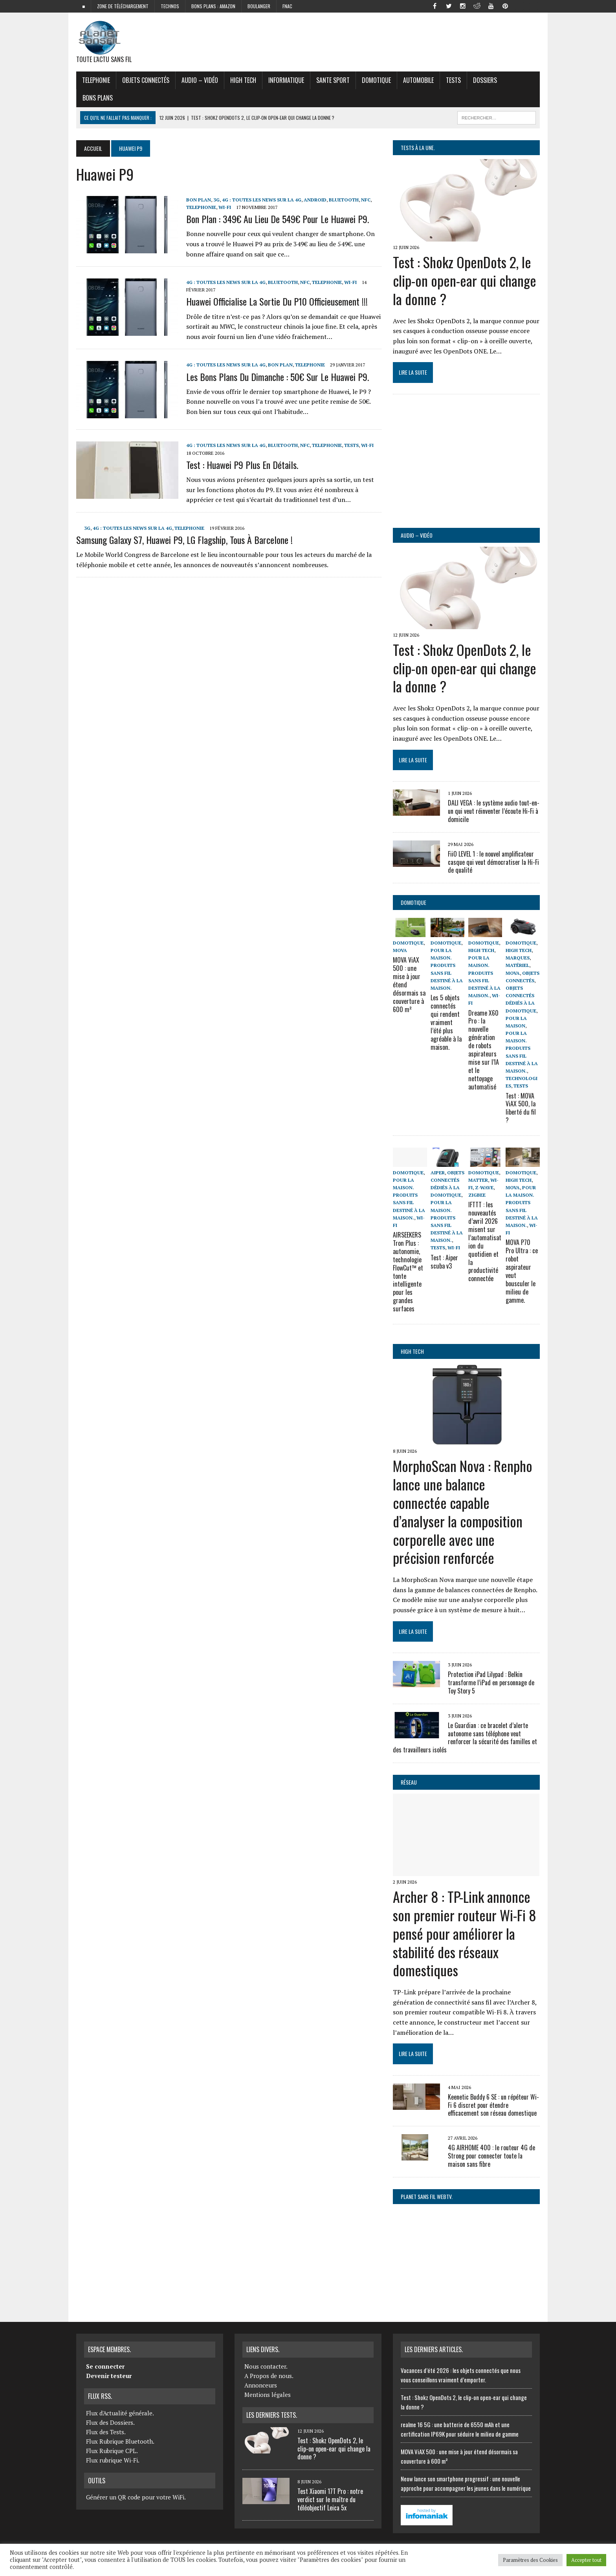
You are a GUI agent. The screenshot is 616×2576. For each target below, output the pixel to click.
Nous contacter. (266, 2366)
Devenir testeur (109, 2375)
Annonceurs (260, 2385)
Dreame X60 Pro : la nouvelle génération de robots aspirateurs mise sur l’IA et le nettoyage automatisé (485, 1049)
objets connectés (145, 80)
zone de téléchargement (122, 6)
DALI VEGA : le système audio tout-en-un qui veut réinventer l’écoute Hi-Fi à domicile (493, 811)
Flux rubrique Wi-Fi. (112, 2459)
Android (315, 200)
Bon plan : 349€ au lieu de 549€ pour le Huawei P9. (277, 219)
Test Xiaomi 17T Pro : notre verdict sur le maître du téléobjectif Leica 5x (330, 2499)
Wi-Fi (224, 207)
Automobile (418, 80)
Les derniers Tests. (271, 2414)
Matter (478, 1180)
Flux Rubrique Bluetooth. (120, 2440)
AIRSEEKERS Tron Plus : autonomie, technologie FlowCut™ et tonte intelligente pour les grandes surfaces (408, 1271)
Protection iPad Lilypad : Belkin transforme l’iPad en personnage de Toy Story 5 (491, 1682)
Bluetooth (344, 200)
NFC (365, 200)
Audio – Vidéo (200, 80)
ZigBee (477, 1195)
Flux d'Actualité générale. (120, 2412)
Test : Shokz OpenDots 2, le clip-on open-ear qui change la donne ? (464, 280)
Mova (400, 950)
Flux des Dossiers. (110, 2422)
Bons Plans (97, 98)
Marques (518, 958)
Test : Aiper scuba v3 (444, 1261)
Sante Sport (333, 80)
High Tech (243, 80)
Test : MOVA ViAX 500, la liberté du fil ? (520, 1108)
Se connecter (105, 2366)
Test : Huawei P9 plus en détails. (242, 465)
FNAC (287, 6)
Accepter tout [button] (586, 2559)
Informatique (286, 80)
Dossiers (485, 80)
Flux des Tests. (106, 2431)
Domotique (376, 80)
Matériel (517, 965)
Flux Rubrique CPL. (112, 2450)
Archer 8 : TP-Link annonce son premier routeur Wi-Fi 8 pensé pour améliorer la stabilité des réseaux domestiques (464, 1933)
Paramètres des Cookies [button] (530, 2559)
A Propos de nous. (268, 2375)
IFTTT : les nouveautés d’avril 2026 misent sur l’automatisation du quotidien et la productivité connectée (484, 1241)
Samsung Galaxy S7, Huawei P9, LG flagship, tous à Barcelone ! (184, 540)
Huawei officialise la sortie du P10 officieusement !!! (277, 301)
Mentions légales (267, 2394)
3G (216, 200)
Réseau (409, 1782)
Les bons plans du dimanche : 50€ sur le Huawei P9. (277, 377)
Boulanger (259, 6)
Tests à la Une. (418, 147)
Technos (170, 6)
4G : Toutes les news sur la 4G (261, 200)
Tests (453, 80)
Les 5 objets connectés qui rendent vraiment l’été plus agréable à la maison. (447, 1018)
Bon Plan (198, 200)
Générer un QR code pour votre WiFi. (136, 2497)
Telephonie (96, 80)
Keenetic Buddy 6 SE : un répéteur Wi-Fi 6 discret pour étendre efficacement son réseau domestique (493, 2104)
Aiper (438, 1172)
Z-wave (484, 1187)
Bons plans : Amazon (213, 6)
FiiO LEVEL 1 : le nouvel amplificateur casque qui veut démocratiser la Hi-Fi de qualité (493, 862)
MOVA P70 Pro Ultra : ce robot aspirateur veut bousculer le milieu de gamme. (522, 1271)
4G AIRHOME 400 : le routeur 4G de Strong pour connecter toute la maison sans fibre (491, 2155)
